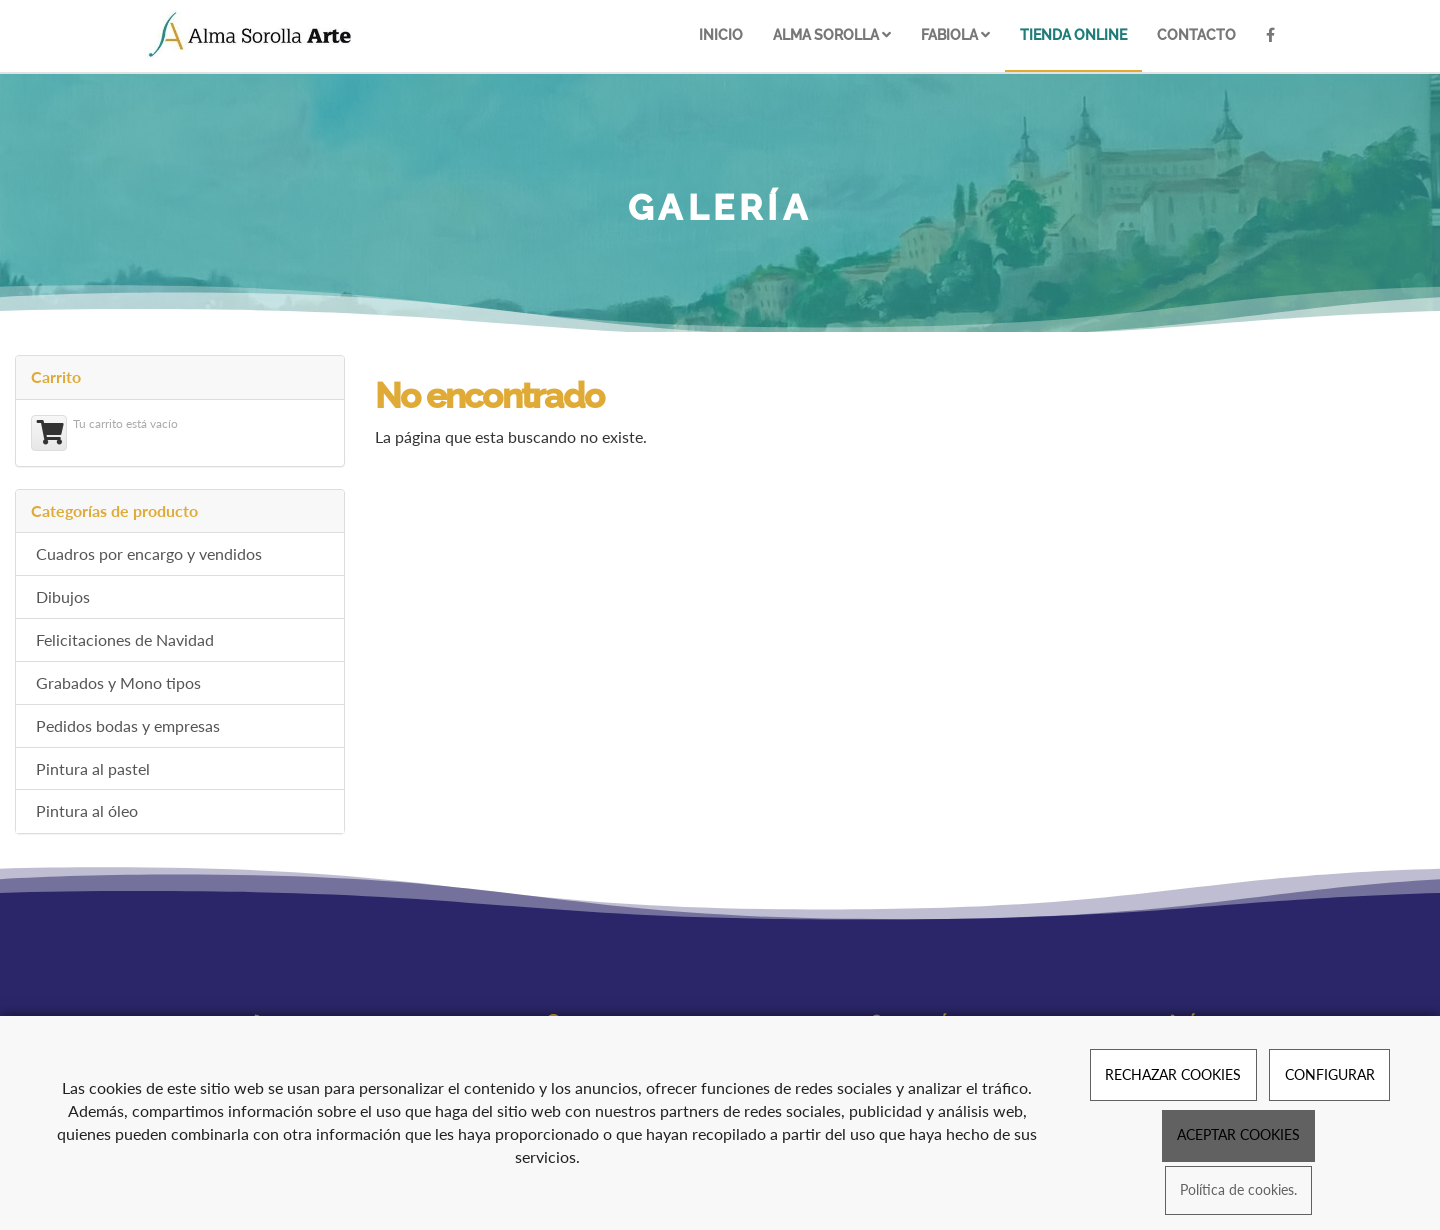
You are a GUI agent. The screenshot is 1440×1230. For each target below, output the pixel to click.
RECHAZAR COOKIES (1173, 1074)
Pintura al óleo (87, 810)
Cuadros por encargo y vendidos (149, 553)
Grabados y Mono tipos (118, 682)
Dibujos (63, 596)
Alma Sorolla (832, 34)
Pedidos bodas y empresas (128, 725)
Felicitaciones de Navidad (125, 639)
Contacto (1196, 34)
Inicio (721, 34)
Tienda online (1073, 34)
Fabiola (955, 34)
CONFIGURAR (1330, 1074)
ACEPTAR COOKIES (1238, 1134)
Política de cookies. (1238, 1190)
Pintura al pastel (93, 768)
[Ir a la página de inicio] (251, 35)
